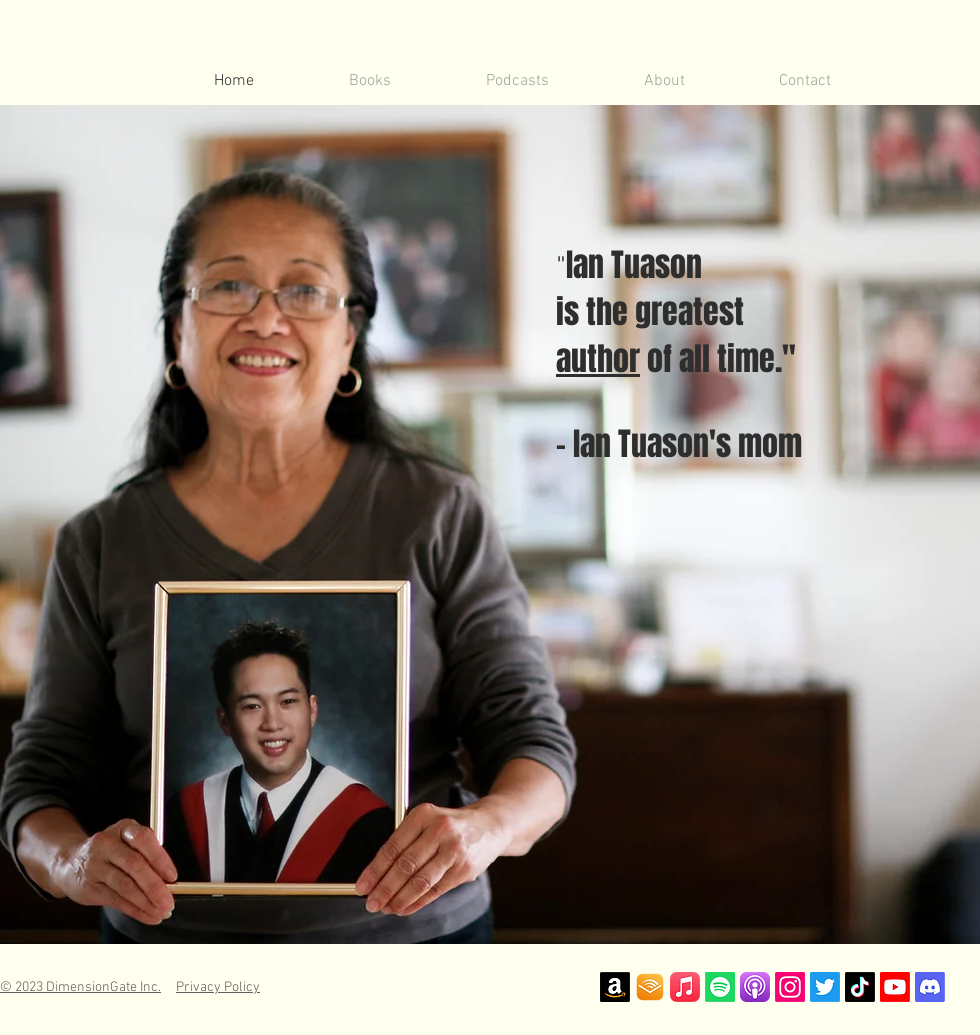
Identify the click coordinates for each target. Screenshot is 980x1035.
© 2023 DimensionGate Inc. (80, 987)
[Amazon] (615, 987)
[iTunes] (685, 987)
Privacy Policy (218, 987)
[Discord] (930, 987)
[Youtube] (895, 987)
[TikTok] (860, 987)
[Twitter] (825, 987)
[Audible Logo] (650, 987)
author (598, 359)
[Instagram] (790, 987)
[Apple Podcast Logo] (755, 987)
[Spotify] (720, 987)
